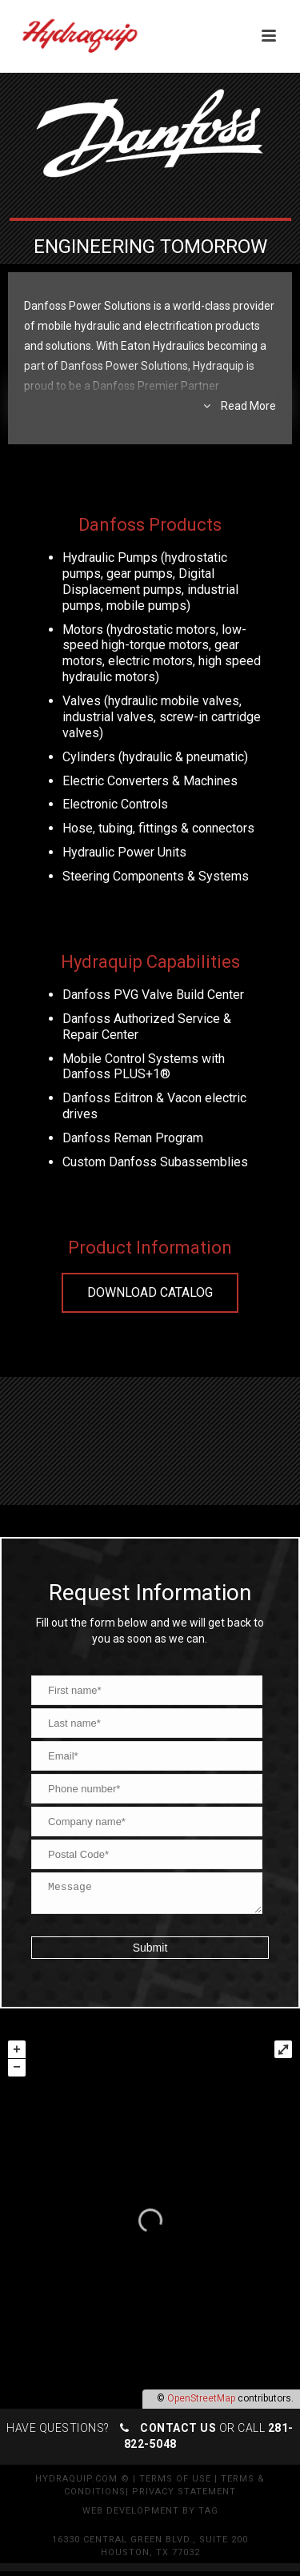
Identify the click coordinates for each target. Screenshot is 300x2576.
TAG (208, 2515)
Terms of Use (175, 2483)
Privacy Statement (184, 2496)
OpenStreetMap (201, 2403)
